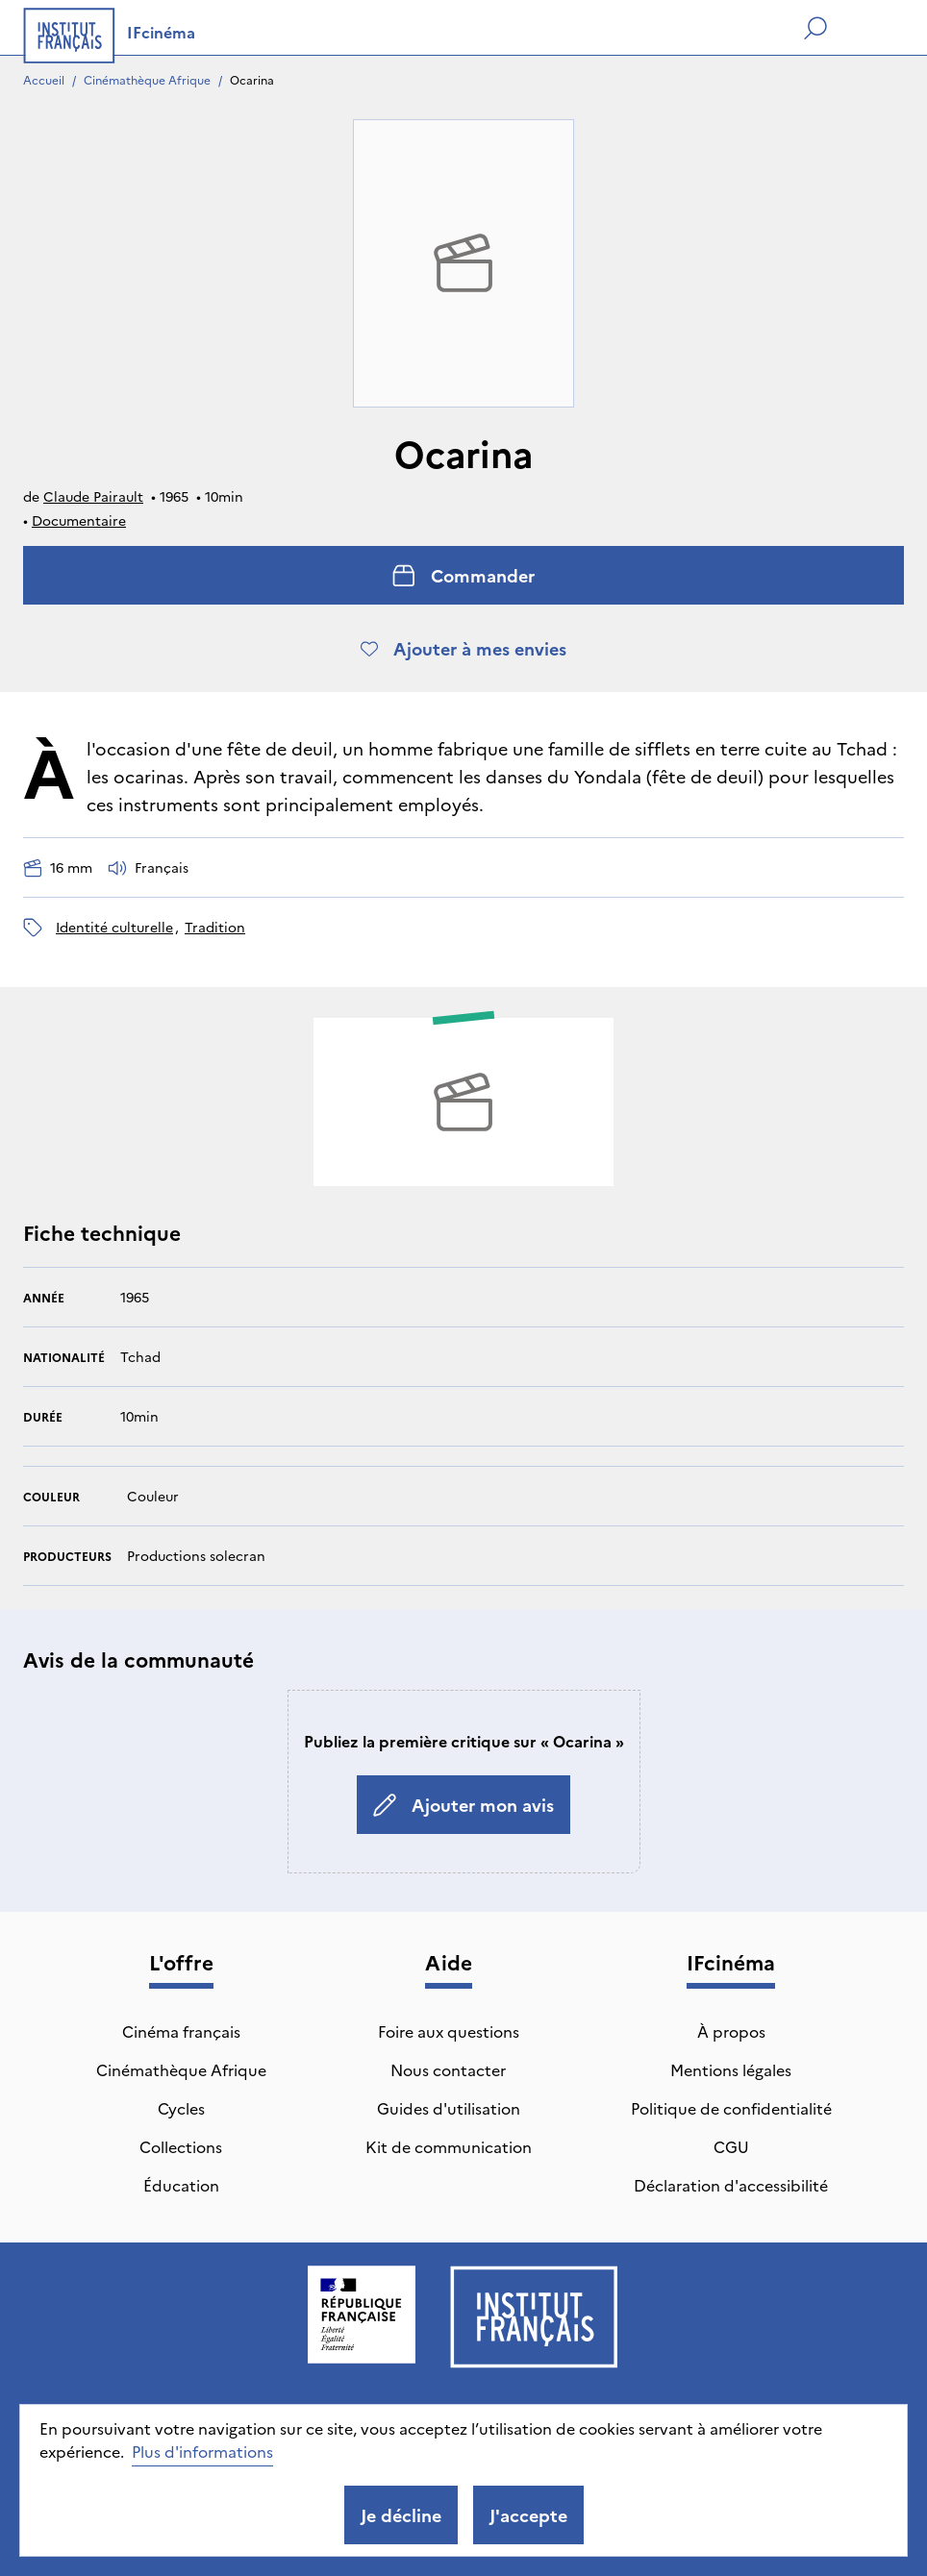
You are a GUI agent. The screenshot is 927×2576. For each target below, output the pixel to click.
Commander (463, 575)
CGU (731, 2146)
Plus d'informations (202, 2451)
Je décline (401, 2515)
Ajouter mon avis (463, 1805)
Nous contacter (448, 2069)
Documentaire (79, 520)
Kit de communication (448, 2146)
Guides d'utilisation (448, 2107)
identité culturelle (114, 926)
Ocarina (252, 79)
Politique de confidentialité (731, 2107)
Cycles (181, 2107)
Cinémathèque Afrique (147, 79)
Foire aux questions (448, 2031)
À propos (731, 2031)
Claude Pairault (93, 496)
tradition (215, 926)
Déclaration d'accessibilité (731, 2184)
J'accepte (528, 2515)
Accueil (43, 79)
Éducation (181, 2184)
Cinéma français (181, 2031)
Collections (180, 2146)
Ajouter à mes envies (463, 648)
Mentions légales (730, 2069)
